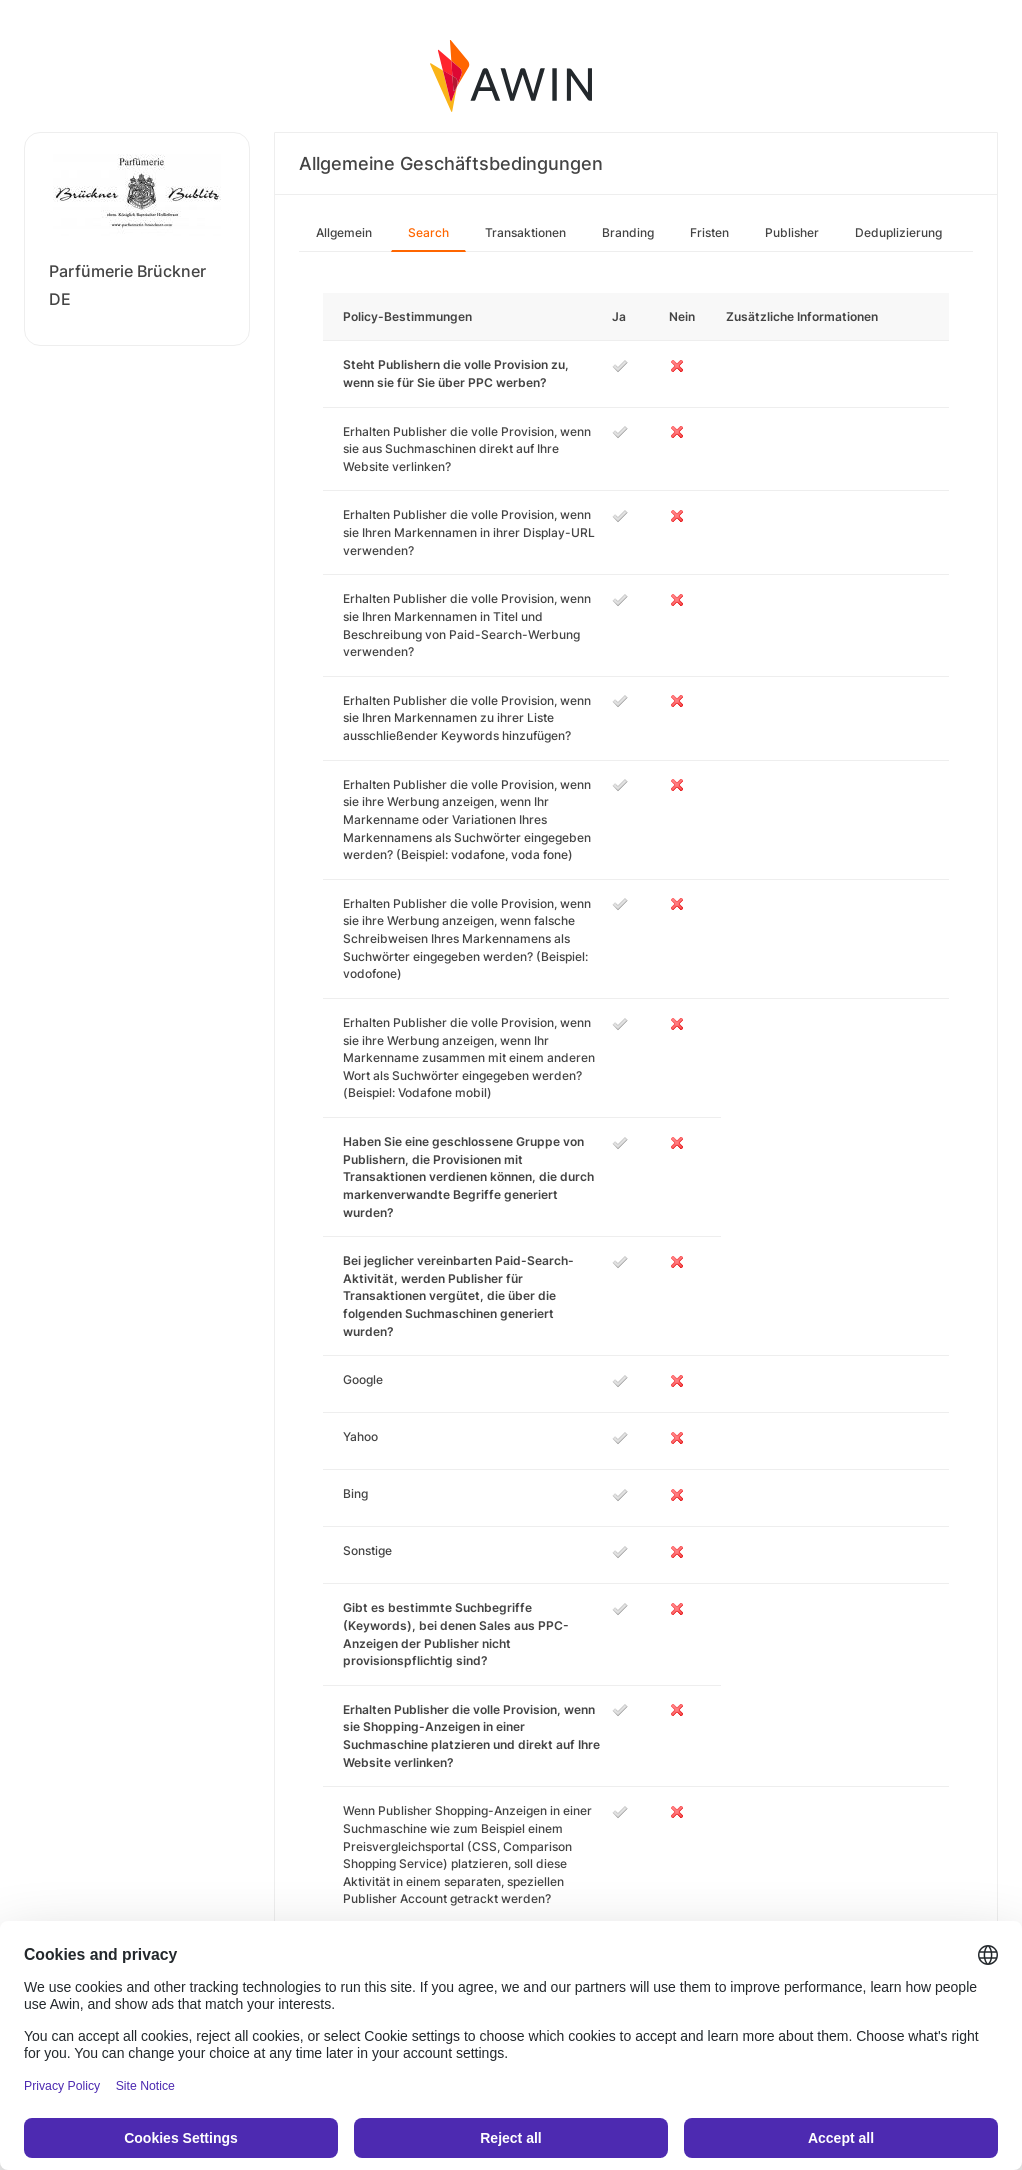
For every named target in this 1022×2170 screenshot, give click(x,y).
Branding (628, 232)
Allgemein (344, 232)
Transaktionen (525, 232)
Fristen (709, 232)
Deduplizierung (898, 232)
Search (428, 232)
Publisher (792, 232)
